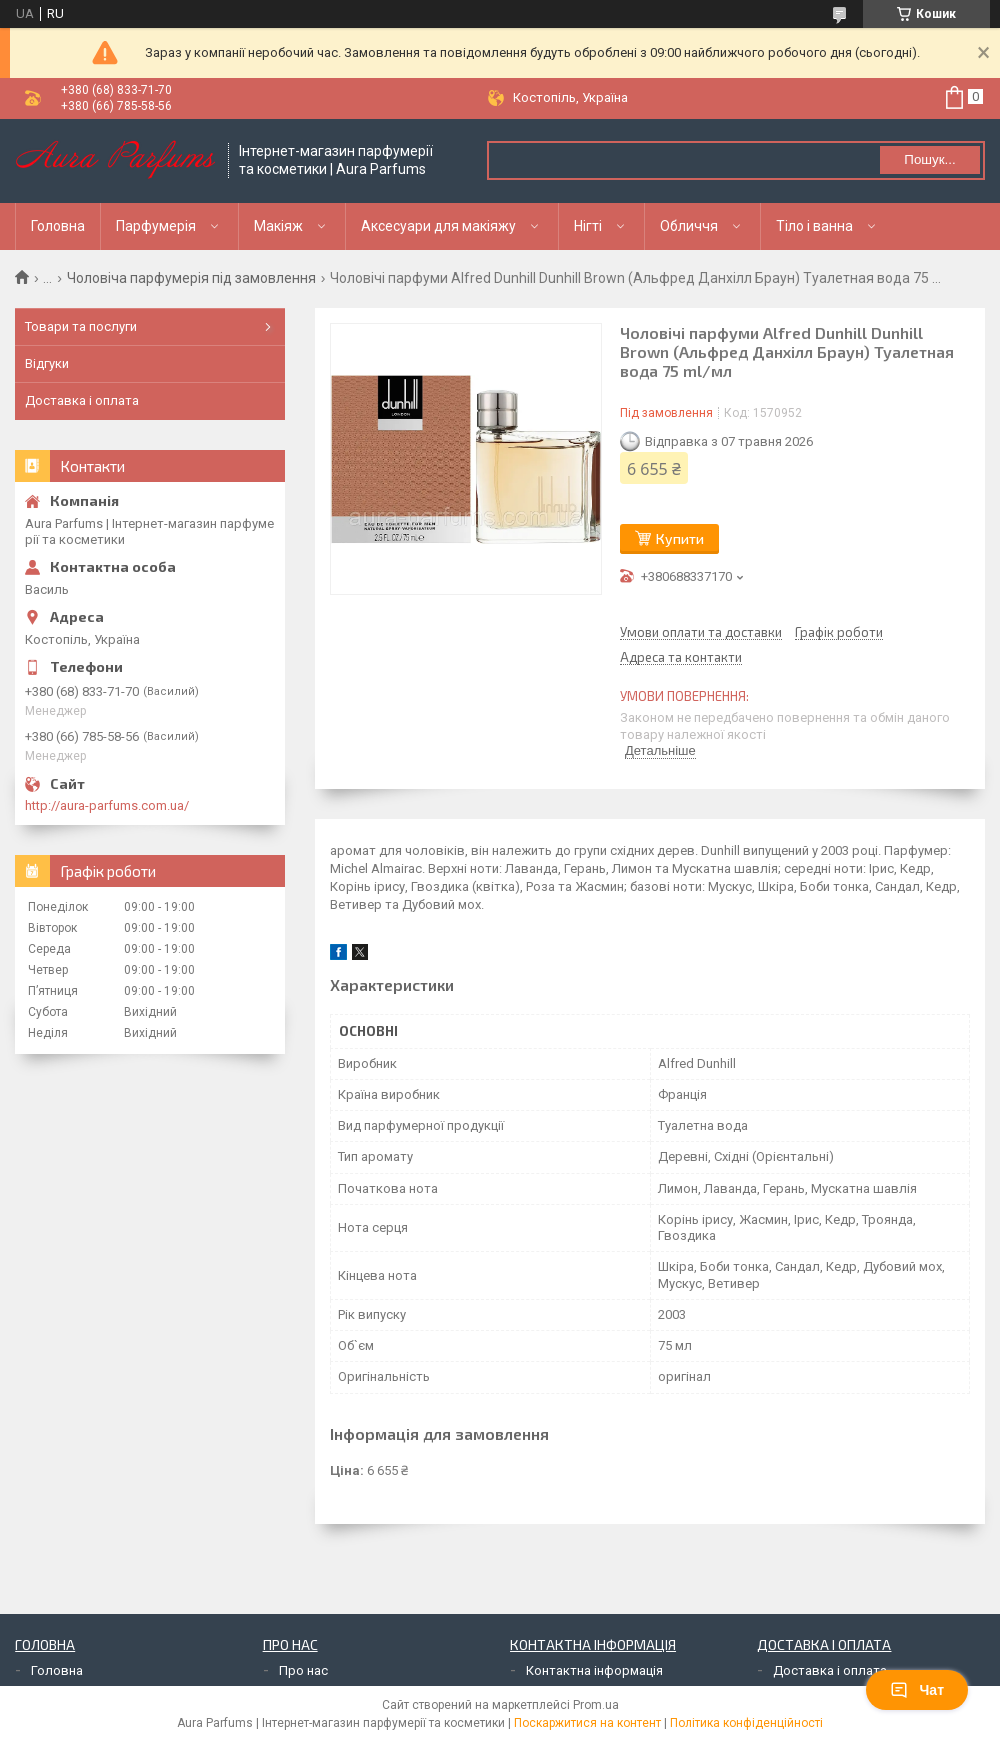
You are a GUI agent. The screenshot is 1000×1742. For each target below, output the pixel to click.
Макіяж (278, 226)
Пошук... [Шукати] (929, 159)
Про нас (303, 1670)
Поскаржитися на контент (587, 1723)
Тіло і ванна (814, 226)
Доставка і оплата (82, 400)
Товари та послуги (81, 326)
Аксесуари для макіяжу (438, 226)
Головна (58, 226)
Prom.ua (596, 1705)
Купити (680, 538)
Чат (917, 1690)
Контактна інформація (594, 1670)
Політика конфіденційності (746, 1723)
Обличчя (689, 226)
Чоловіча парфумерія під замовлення (191, 278)
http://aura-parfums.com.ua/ (107, 805)
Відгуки (47, 363)
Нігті (588, 226)
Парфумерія (156, 226)
